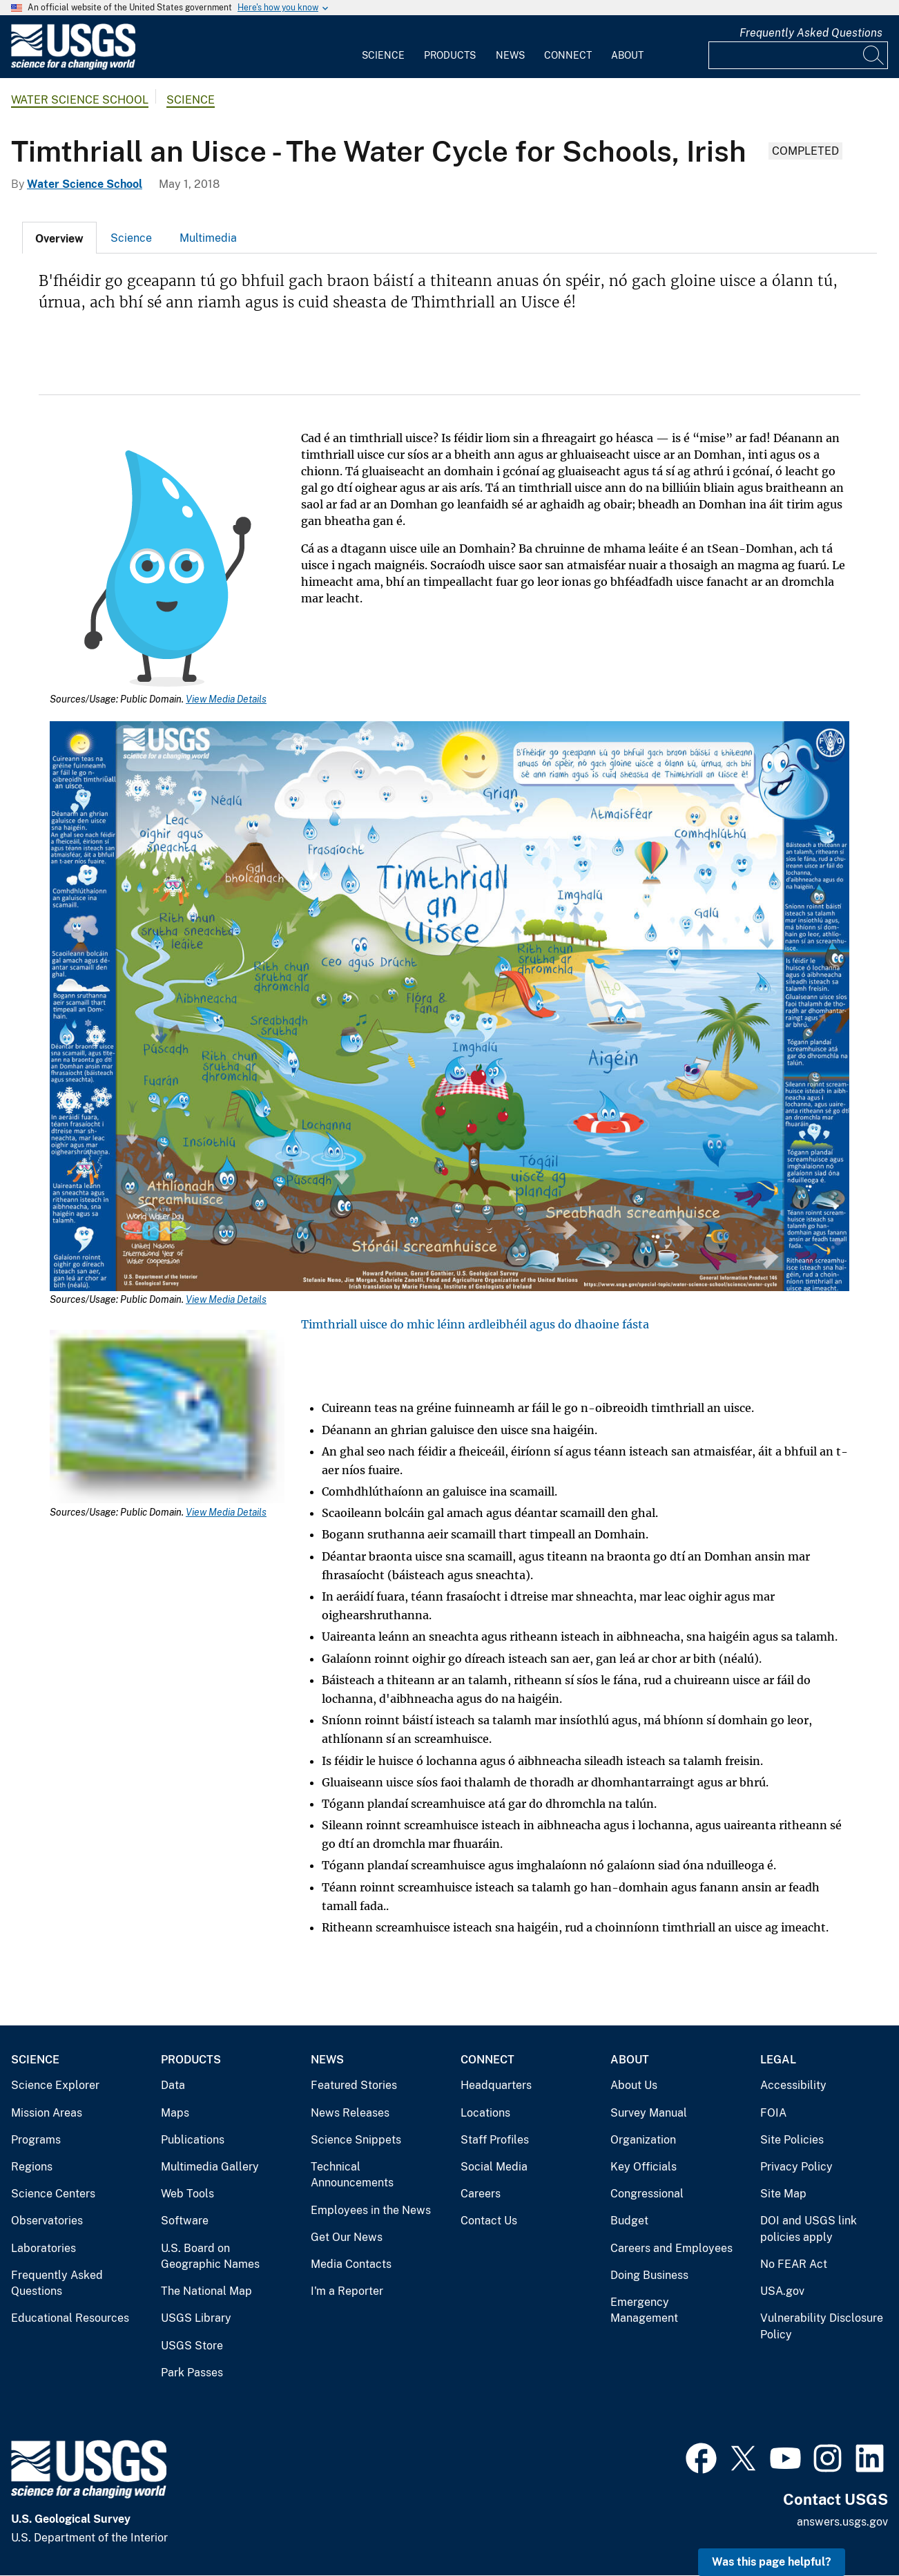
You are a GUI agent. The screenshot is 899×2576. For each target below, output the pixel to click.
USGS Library (196, 2318)
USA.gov (782, 2291)
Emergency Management (644, 2310)
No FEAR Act (793, 2264)
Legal (778, 2059)
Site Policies (792, 2139)
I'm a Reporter (347, 2291)
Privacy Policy (796, 2166)
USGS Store (192, 2345)
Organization (643, 2139)
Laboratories (43, 2248)
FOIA (773, 2112)
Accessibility (793, 2085)
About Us (633, 2085)
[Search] (874, 55)
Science (383, 55)
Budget (629, 2220)
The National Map (206, 2291)
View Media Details (226, 699)
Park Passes (192, 2372)
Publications (192, 2139)
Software (185, 2220)
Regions (31, 2166)
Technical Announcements (352, 2175)
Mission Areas (46, 2112)
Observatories (47, 2220)
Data (173, 2085)
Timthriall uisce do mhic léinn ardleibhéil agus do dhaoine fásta (475, 1324)
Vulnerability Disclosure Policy (821, 2326)
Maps (175, 2112)
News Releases (350, 2112)
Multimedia (208, 238)
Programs (36, 2139)
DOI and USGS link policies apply (808, 2229)
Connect (568, 55)
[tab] (59, 238)
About (627, 55)
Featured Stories (354, 2085)
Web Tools (187, 2193)
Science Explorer (55, 2085)
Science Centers (53, 2193)
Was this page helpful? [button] (771, 2561)
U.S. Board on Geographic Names (210, 2256)
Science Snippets (356, 2139)
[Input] (798, 55)
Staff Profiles (495, 2139)
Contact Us (489, 2220)
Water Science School (79, 99)
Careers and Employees (671, 2248)
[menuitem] (383, 46)
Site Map (783, 2193)
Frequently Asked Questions (811, 32)
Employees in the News (371, 2210)
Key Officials (643, 2166)
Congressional (647, 2193)
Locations (485, 2112)
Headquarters (496, 2085)
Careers (481, 2193)
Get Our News (347, 2237)
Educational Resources (70, 2318)
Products (450, 55)
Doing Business (649, 2275)
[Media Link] (167, 569)
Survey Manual (648, 2112)
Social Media (494, 2166)
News (510, 55)
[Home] (73, 66)
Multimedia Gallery (210, 2166)
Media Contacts (351, 2264)
